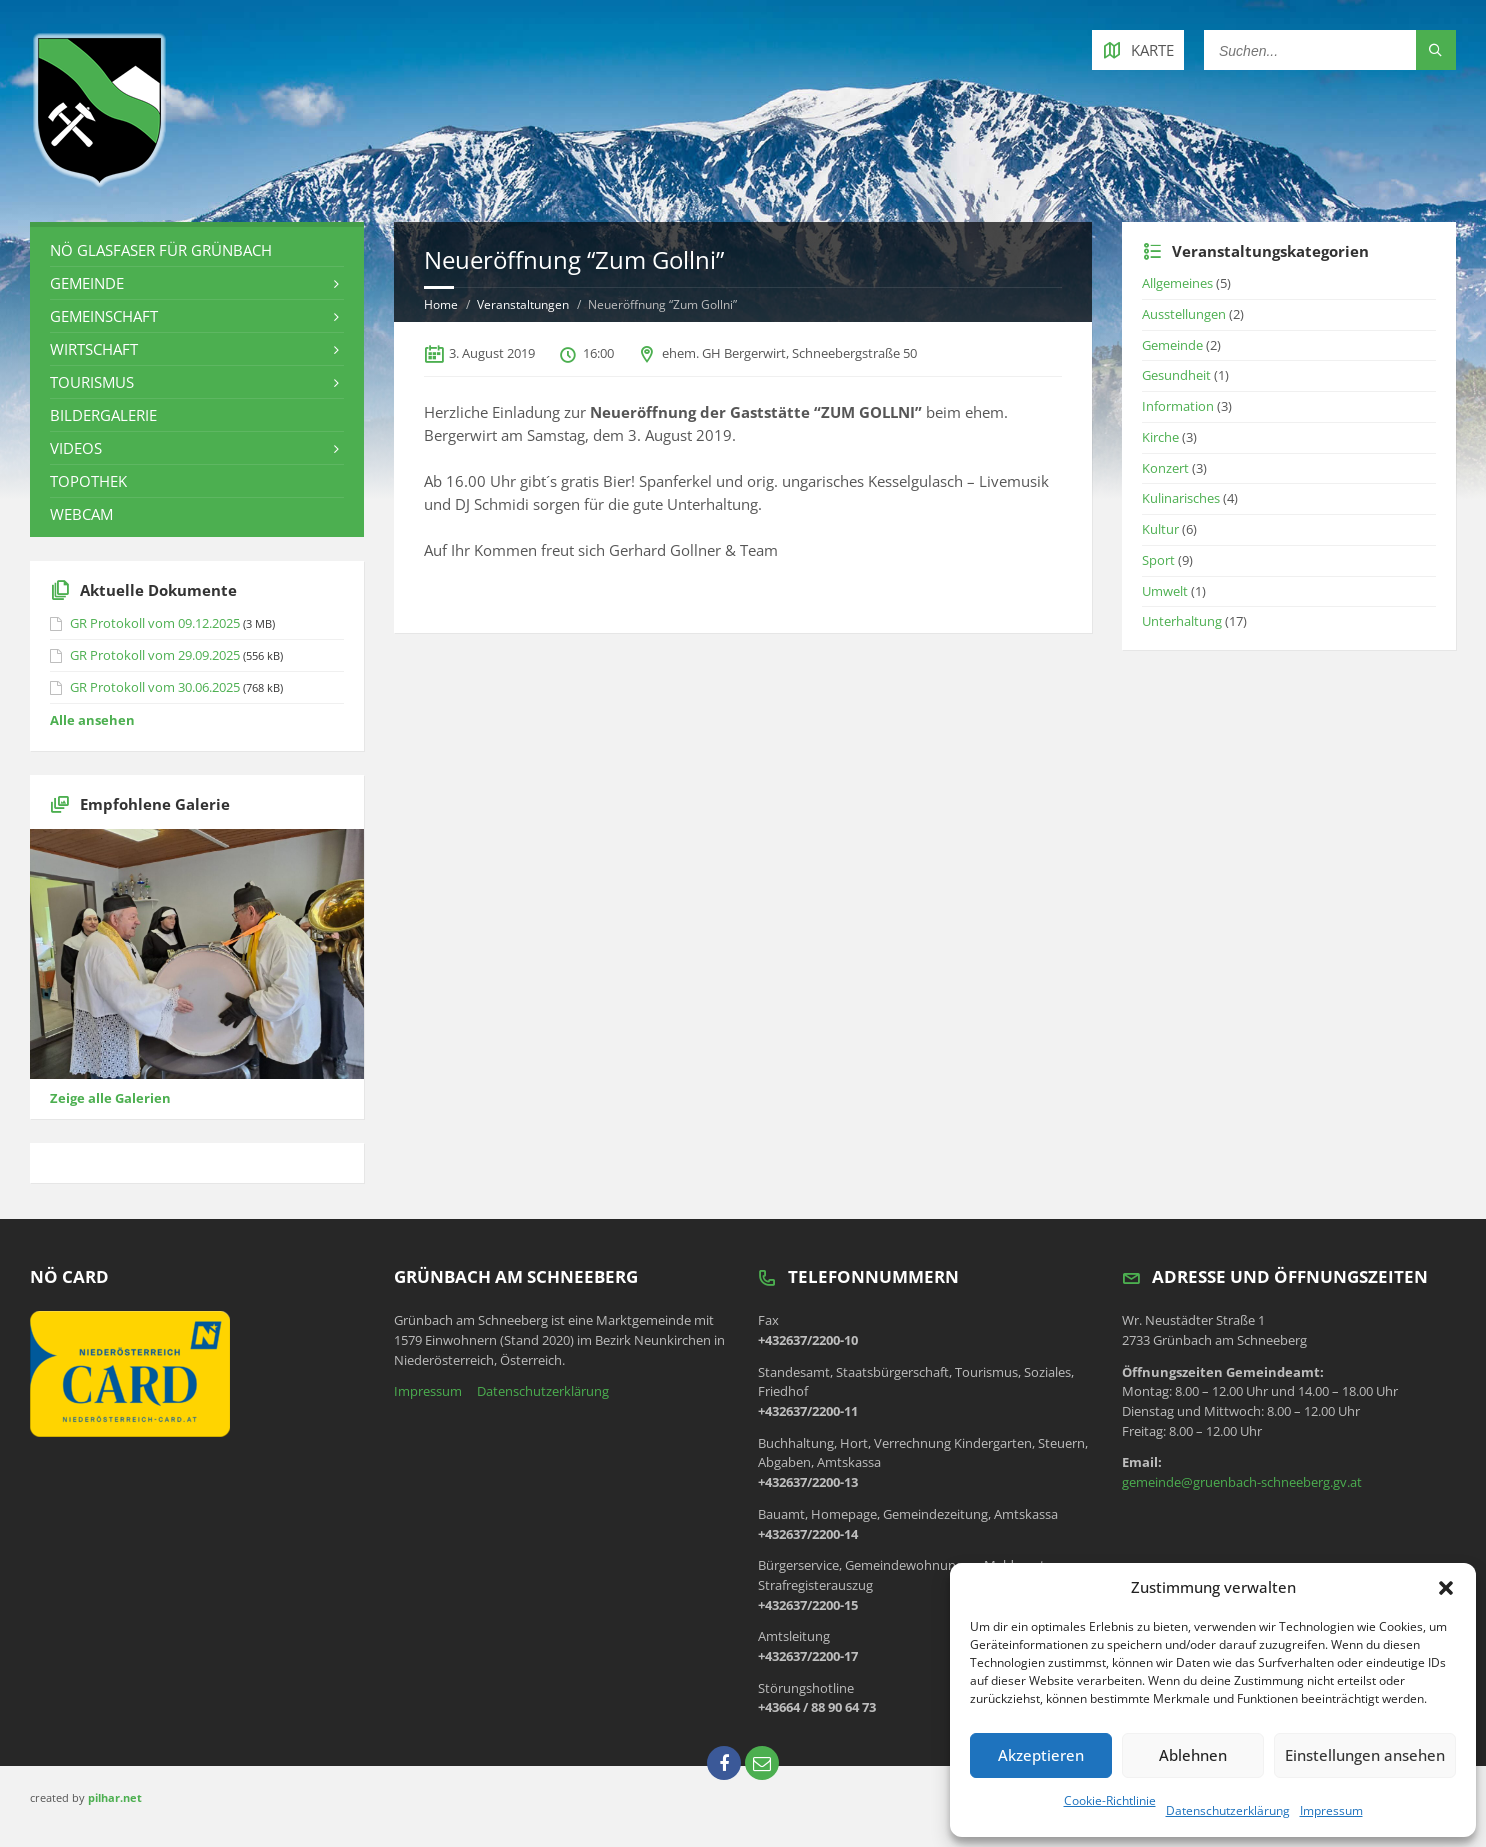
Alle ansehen (92, 720)
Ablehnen (1193, 1755)
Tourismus (92, 382)
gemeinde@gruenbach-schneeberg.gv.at (1242, 1482)
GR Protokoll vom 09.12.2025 (155, 623)
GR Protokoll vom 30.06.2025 (155, 687)
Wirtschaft (94, 349)
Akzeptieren (1041, 1755)
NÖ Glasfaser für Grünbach (161, 250)
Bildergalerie (103, 415)
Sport (1158, 560)
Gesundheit (1176, 375)
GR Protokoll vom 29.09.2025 (155, 655)
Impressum (1331, 1810)
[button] (1446, 1588)
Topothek (88, 481)
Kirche (1160, 437)
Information (1178, 406)
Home (441, 304)
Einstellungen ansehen (1365, 1755)
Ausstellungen (1184, 314)
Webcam (81, 514)
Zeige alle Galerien (110, 1098)
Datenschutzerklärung (1228, 1810)
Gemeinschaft (104, 316)
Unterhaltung (1182, 621)
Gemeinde (87, 283)
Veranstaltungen (523, 304)
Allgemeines (1177, 283)
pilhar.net (115, 1797)
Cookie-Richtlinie (1110, 1800)
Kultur (1160, 529)
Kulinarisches (1181, 498)
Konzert (1165, 468)
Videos (76, 448)
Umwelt (1165, 591)
